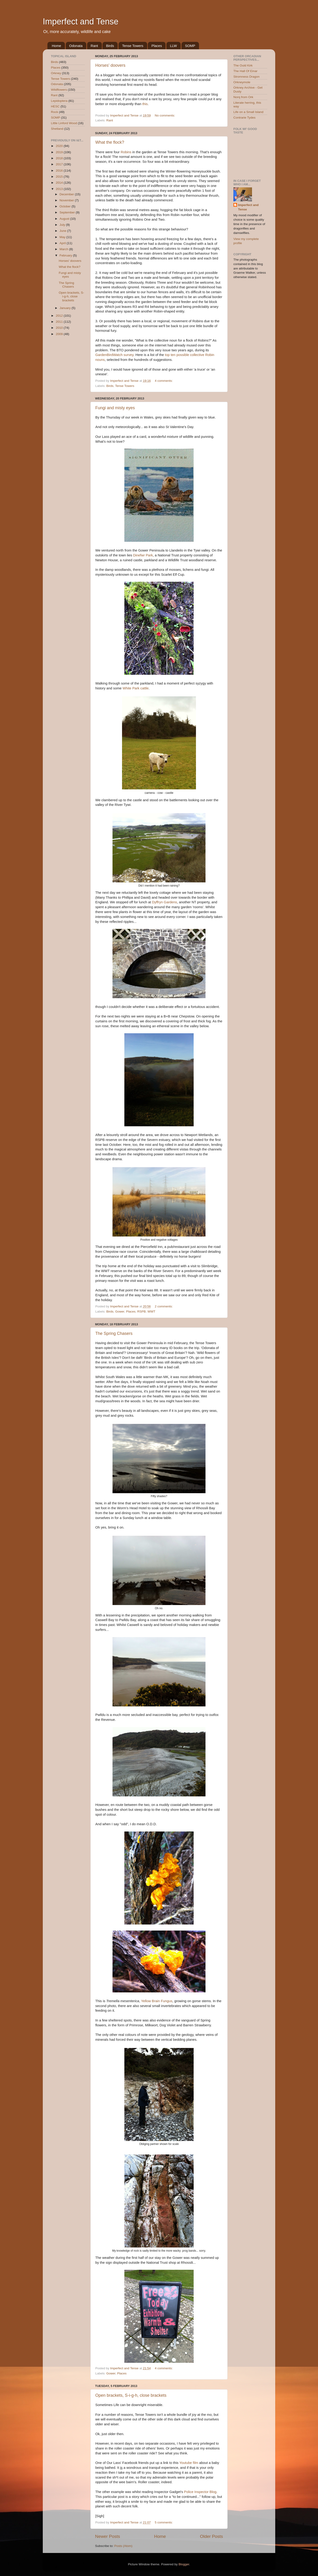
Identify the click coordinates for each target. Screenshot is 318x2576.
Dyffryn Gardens (164, 902)
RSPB (141, 1311)
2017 (60, 164)
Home (56, 46)
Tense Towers (132, 46)
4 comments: (164, 380)
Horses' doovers (110, 65)
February (66, 255)
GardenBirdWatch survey (114, 355)
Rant (94, 46)
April (63, 243)
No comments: (165, 115)
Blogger (184, 2564)
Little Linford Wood (64, 123)
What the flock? (109, 142)
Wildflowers (59, 89)
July (63, 224)
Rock (54, 112)
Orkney (56, 73)
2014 (60, 182)
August (65, 218)
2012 (60, 315)
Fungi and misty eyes (115, 408)
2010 (60, 327)
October (66, 206)
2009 (60, 334)
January (66, 308)
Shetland (57, 128)
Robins (126, 152)
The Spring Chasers (113, 1333)
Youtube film (188, 2463)
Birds (110, 46)
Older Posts (211, 2536)
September (68, 212)
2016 (60, 170)
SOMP (190, 46)
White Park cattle (136, 688)
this (145, 104)
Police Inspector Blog (200, 2492)
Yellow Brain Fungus (156, 2001)
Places (156, 46)
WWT (151, 1311)
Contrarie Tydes (244, 117)
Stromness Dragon (246, 76)
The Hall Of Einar (245, 71)
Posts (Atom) (123, 2546)
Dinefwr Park (143, 555)
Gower (119, 1311)
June (63, 231)
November (67, 200)
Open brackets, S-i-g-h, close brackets (130, 2395)
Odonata (76, 46)
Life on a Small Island (248, 112)
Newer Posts (107, 2536)
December (67, 194)
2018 (60, 158)
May (63, 237)
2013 (60, 189)
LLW (173, 46)
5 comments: (164, 2522)
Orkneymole (241, 82)
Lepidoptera (59, 101)
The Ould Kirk (243, 65)
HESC (55, 106)
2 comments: (164, 1306)
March (64, 249)
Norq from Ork (243, 97)
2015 (60, 176)
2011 (60, 321)
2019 (60, 152)
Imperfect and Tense (81, 21)
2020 (60, 146)
